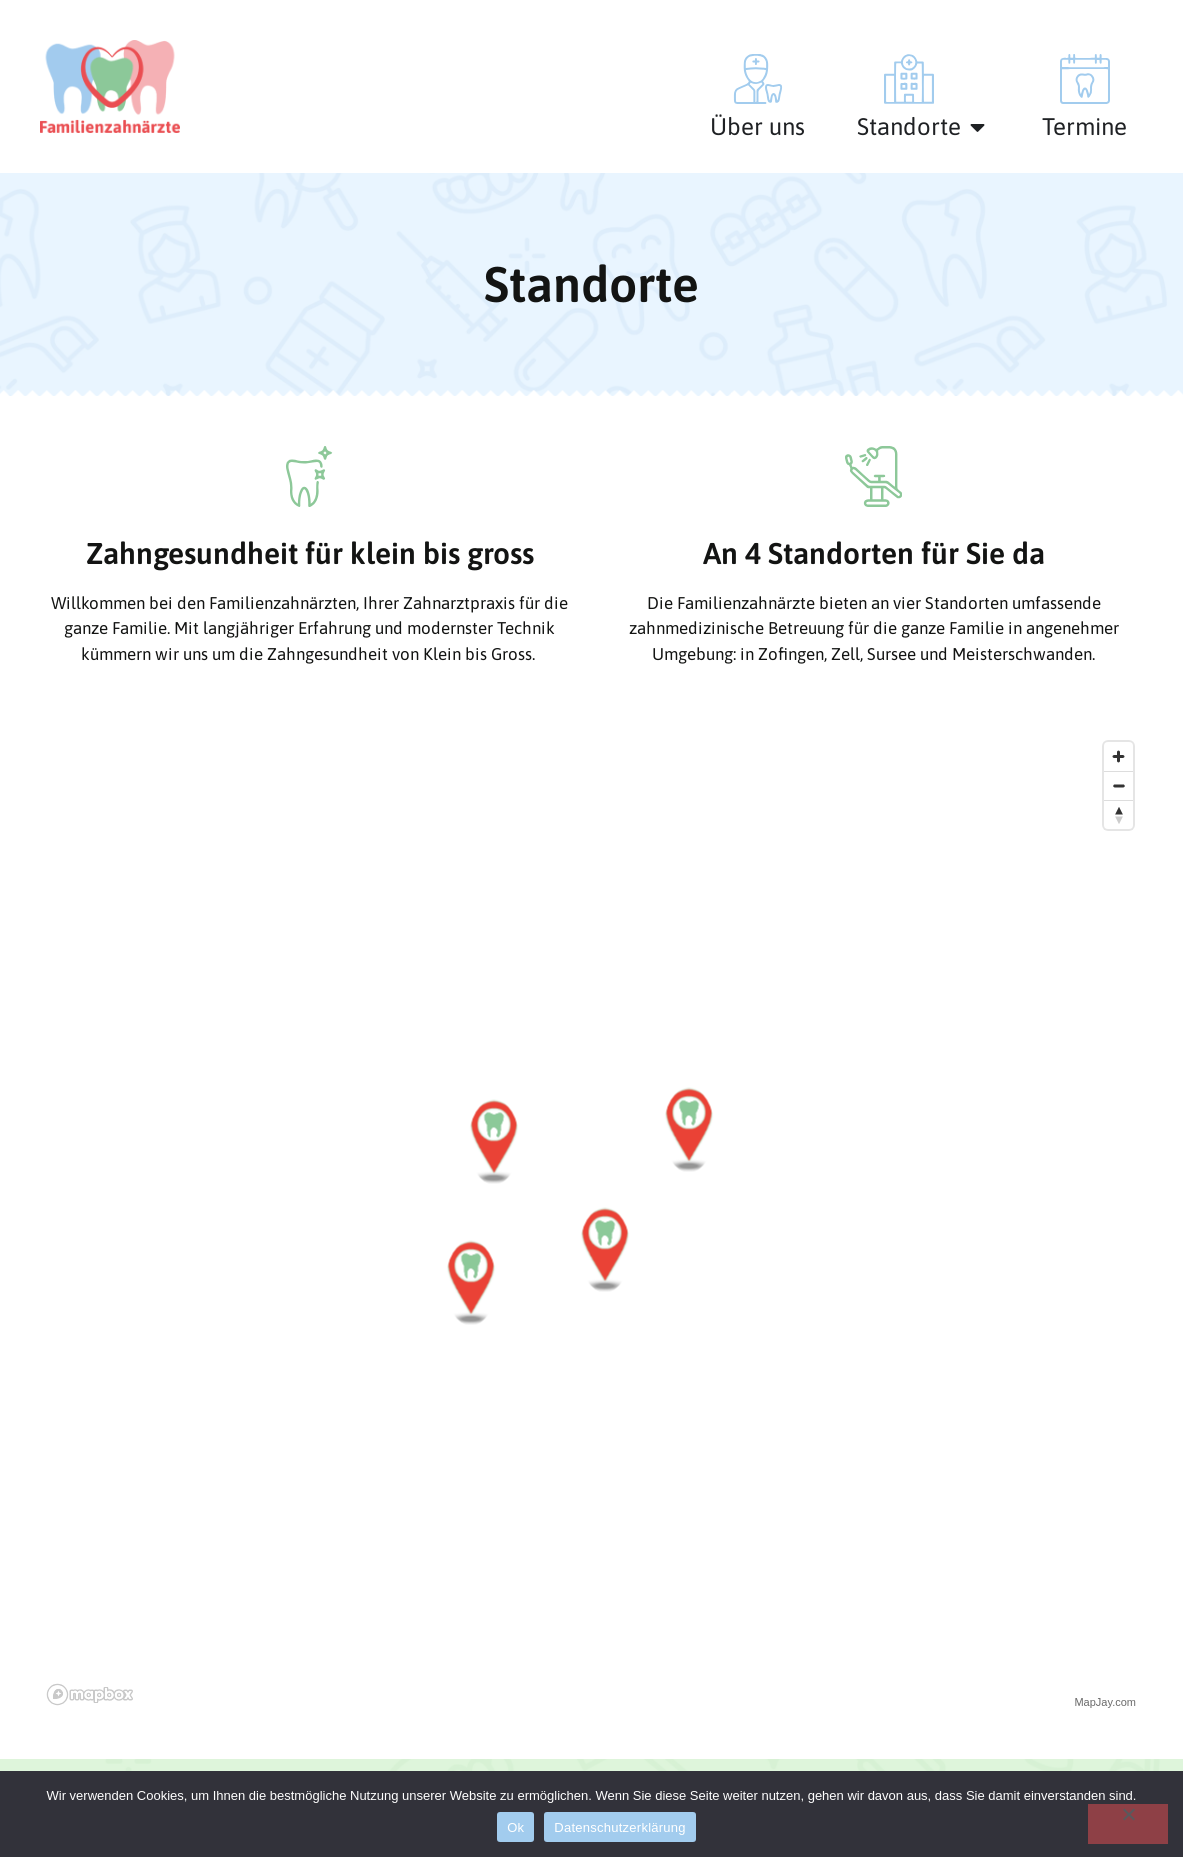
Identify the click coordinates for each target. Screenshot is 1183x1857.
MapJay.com (1105, 1702)
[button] (494, 1141)
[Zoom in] (1118, 756)
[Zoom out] (1118, 785)
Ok (515, 1827)
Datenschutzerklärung (619, 1827)
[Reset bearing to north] (1118, 814)
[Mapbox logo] (90, 1694)
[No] (1128, 1824)
